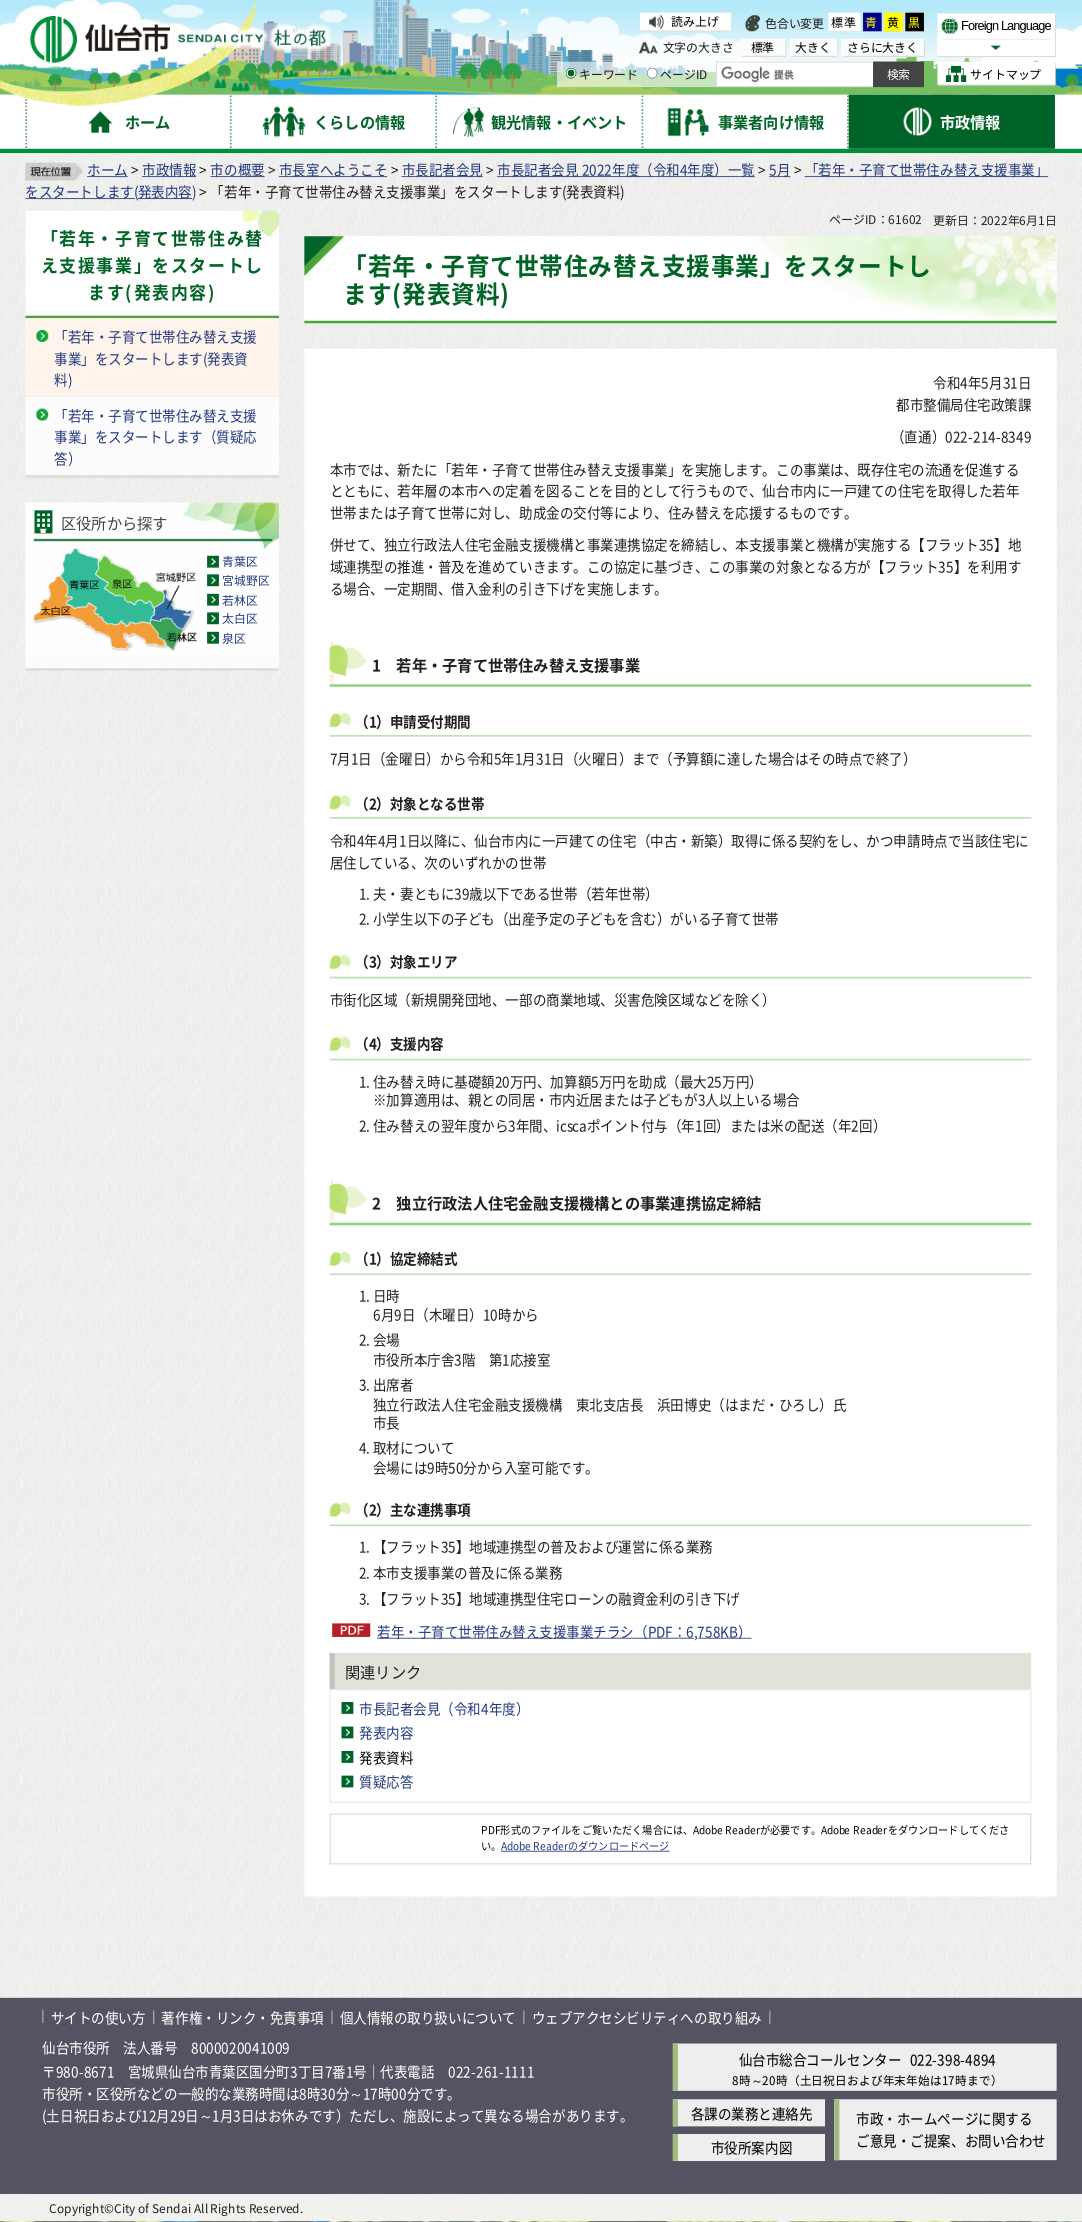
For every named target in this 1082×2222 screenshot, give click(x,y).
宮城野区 (245, 580)
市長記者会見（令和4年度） (444, 1708)
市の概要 (237, 170)
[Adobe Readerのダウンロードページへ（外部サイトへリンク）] (406, 1829)
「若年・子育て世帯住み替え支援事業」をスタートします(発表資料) (155, 358)
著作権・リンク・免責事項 (242, 2017)
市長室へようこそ (333, 170)
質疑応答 (386, 1781)
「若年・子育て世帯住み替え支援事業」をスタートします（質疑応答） (155, 437)
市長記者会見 (442, 170)
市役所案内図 (751, 2148)
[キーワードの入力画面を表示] (570, 73)
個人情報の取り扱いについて (428, 2017)
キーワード (601, 73)
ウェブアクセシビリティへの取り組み (647, 2017)
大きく (813, 47)
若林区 (240, 599)
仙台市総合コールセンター (820, 2059)
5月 (779, 170)
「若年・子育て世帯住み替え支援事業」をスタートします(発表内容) (152, 265)
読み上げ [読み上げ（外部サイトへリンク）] (694, 21)
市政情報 (169, 170)
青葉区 (240, 561)
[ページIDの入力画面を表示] (652, 73)
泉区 (234, 637)
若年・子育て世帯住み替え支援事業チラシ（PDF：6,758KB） (564, 1631)
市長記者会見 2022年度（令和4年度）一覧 (626, 170)
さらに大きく (882, 47)
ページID (677, 73)
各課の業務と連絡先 (752, 2113)
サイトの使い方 (98, 2017)
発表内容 (386, 1733)
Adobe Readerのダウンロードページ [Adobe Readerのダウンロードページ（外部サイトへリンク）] (585, 1845)
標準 (844, 22)
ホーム (107, 170)
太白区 (240, 618)
